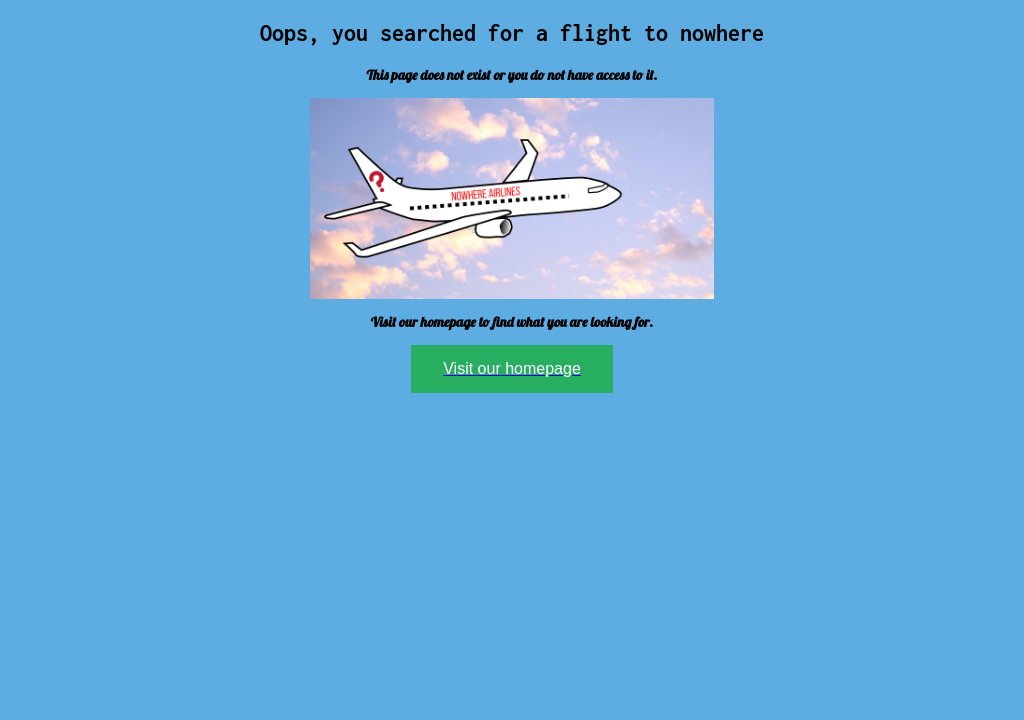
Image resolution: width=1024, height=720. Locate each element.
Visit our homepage (512, 368)
